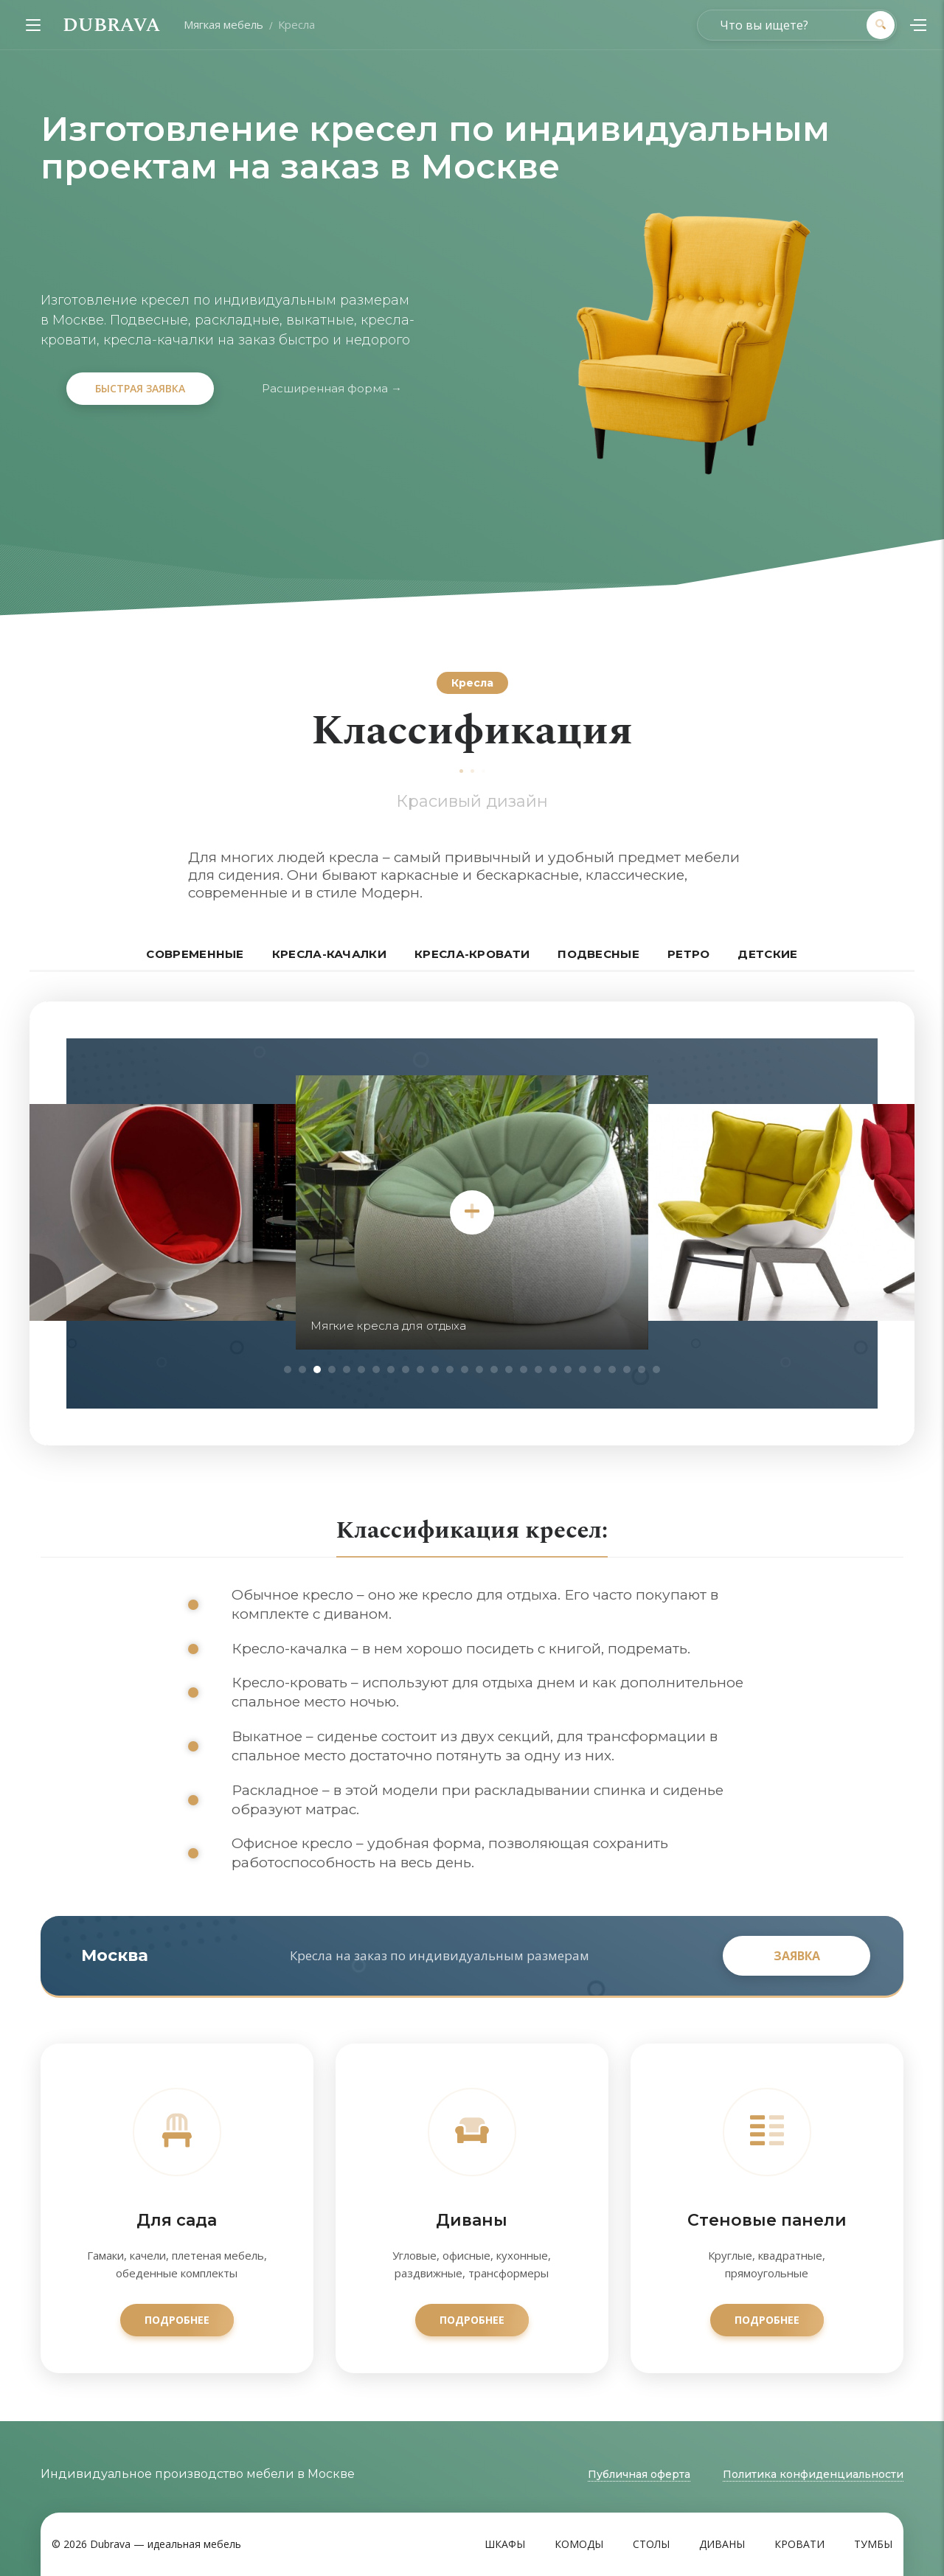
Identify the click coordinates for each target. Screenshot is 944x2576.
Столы (651, 2544)
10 (420, 1369)
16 (509, 1369)
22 (597, 1369)
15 (494, 1369)
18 (538, 1369)
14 (479, 1369)
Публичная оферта (639, 2474)
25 (642, 1369)
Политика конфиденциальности (813, 2474)
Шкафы (505, 2544)
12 (450, 1369)
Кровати (799, 2544)
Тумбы (873, 2544)
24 (627, 1369)
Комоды (579, 2544)
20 (568, 1369)
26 (656, 1369)
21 (583, 1369)
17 (524, 1369)
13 (465, 1369)
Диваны (722, 2544)
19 (553, 1369)
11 (435, 1369)
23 (612, 1369)
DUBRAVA (111, 25)
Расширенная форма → (332, 388)
